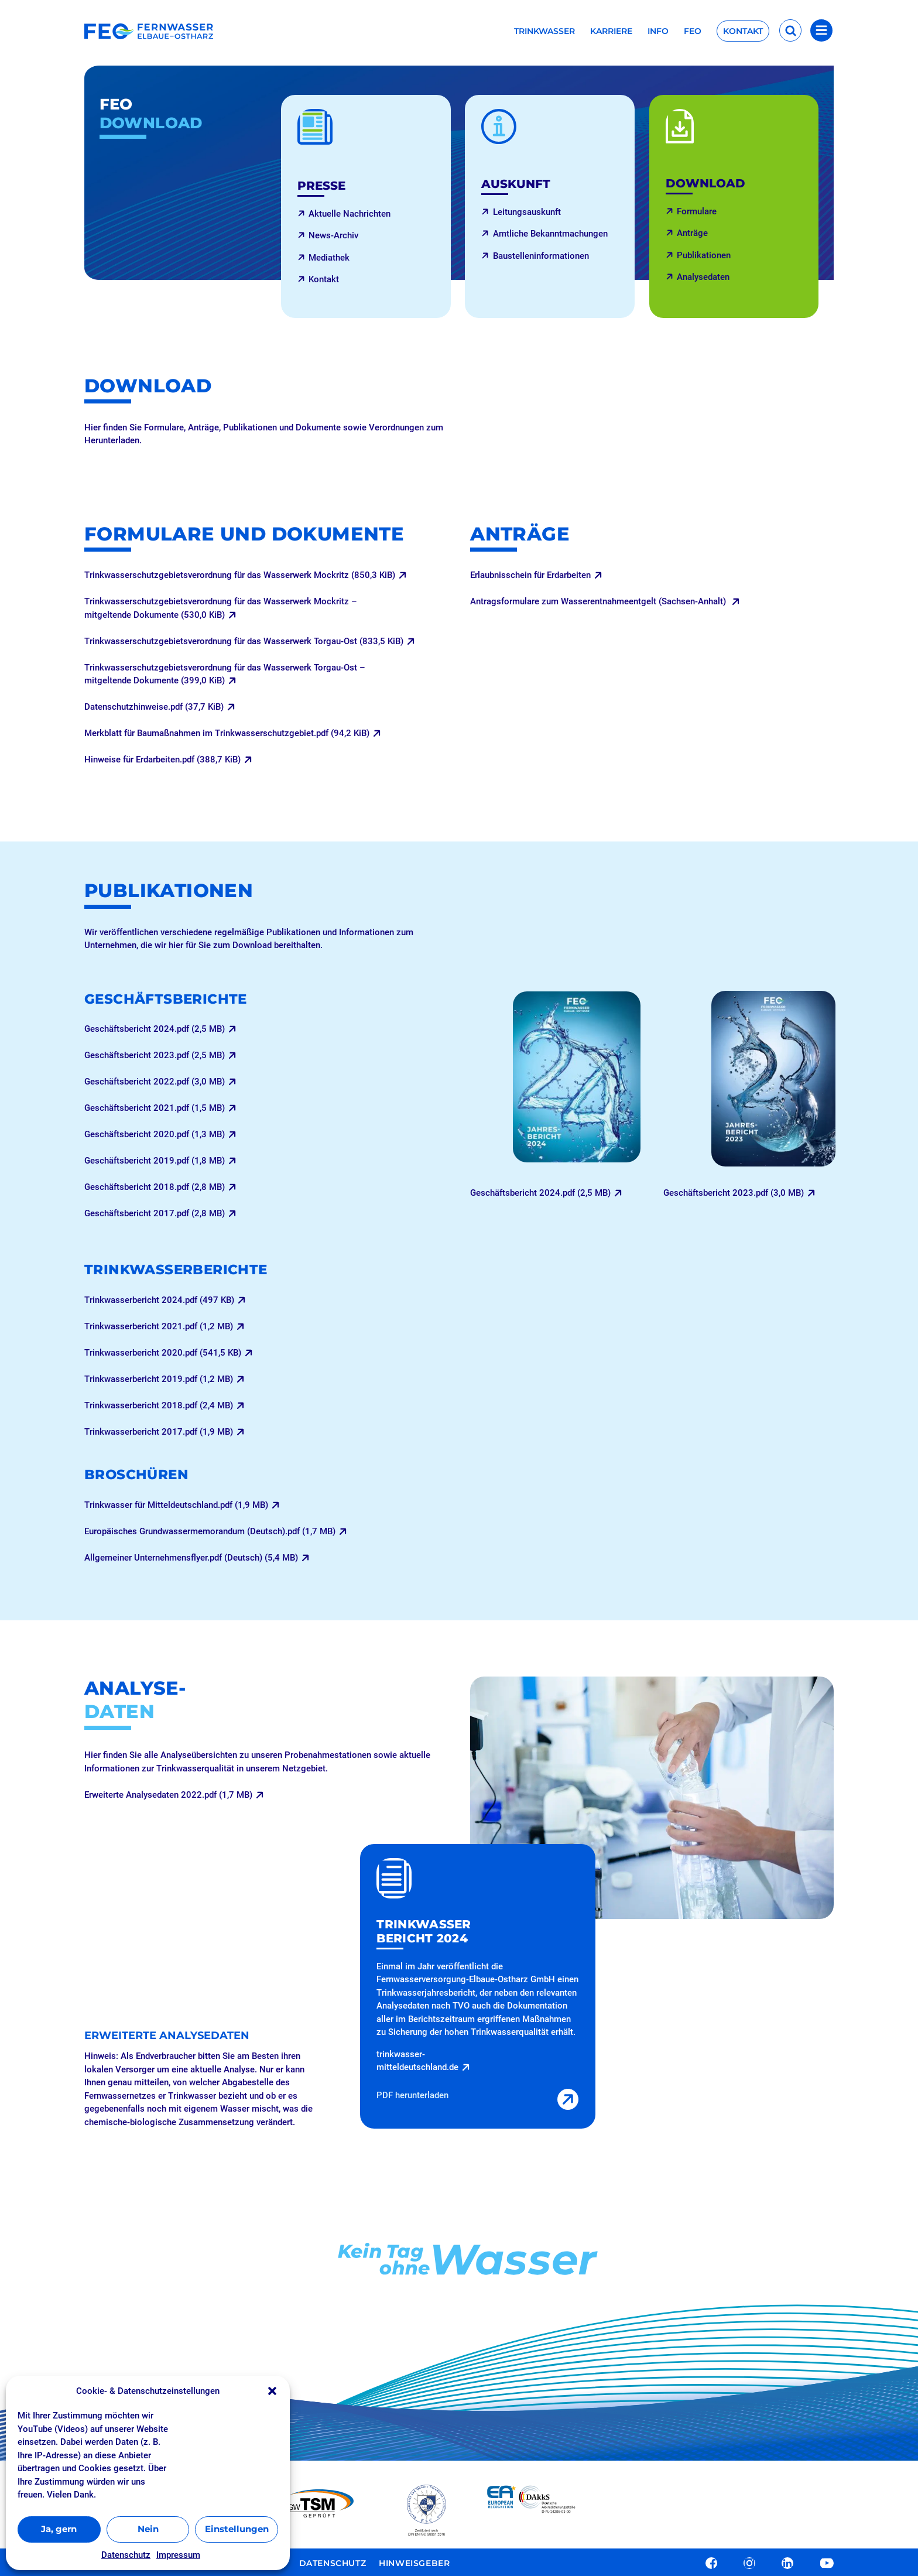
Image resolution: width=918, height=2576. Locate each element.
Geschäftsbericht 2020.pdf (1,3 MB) (154, 1134)
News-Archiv (333, 235)
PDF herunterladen (412, 2095)
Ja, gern (59, 2528)
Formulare (697, 211)
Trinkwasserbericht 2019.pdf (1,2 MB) (158, 1379)
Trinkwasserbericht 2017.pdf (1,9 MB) (158, 1431)
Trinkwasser (544, 31)
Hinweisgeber (414, 2562)
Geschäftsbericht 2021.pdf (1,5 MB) (154, 1108)
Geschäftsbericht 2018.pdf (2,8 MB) (154, 1187)
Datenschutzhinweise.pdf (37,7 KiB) (154, 707)
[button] (272, 2391)
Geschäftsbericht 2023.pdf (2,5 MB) (154, 1055)
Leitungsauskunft (527, 212)
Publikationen (704, 255)
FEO (692, 31)
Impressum (178, 2555)
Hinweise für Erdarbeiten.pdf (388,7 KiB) (162, 759)
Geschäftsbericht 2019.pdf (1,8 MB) (154, 1160)
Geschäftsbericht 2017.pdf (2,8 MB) (154, 1213)
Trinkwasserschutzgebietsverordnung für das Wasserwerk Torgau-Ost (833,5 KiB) (243, 641)
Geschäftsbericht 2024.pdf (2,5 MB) (154, 1029)
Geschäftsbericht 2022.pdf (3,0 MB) (154, 1081)
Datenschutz (125, 2555)
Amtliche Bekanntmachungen (550, 233)
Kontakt (743, 31)
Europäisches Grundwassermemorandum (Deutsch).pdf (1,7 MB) (209, 1531)
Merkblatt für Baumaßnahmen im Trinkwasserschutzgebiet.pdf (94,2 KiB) (226, 733)
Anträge (692, 233)
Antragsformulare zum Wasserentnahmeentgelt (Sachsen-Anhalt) (599, 601)
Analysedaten (703, 277)
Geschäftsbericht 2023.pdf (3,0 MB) (733, 1193)
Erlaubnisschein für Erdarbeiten (530, 575)
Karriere (611, 31)
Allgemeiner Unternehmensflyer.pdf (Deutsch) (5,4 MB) (191, 1557)
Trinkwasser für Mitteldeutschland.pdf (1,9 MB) (176, 1505)
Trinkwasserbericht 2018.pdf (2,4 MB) (158, 1405)
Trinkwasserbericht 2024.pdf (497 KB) (159, 1300)
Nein (148, 2528)
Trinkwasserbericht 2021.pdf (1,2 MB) (158, 1326)
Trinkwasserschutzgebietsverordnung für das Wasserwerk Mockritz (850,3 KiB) (239, 575)
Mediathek (329, 257)
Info (658, 31)
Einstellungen (237, 2528)
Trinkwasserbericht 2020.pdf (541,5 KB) (162, 1352)
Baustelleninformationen (541, 256)
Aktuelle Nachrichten (350, 213)
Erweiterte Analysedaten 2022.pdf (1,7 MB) (168, 1795)
